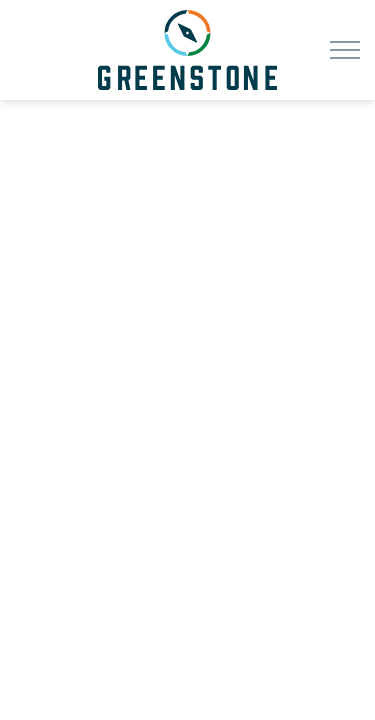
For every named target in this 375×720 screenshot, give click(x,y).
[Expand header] (345, 50)
